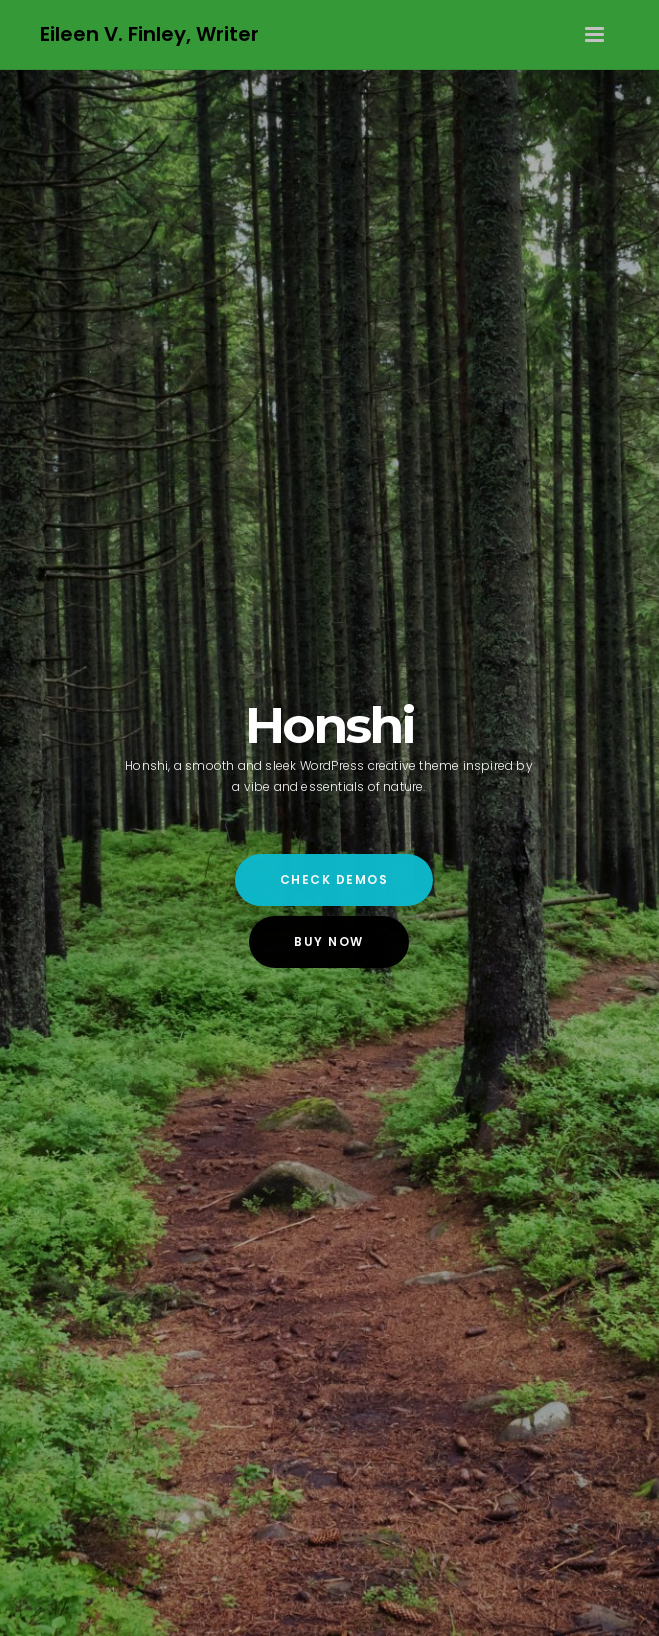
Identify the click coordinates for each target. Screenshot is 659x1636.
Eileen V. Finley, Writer (149, 34)
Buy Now (329, 941)
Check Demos (334, 879)
